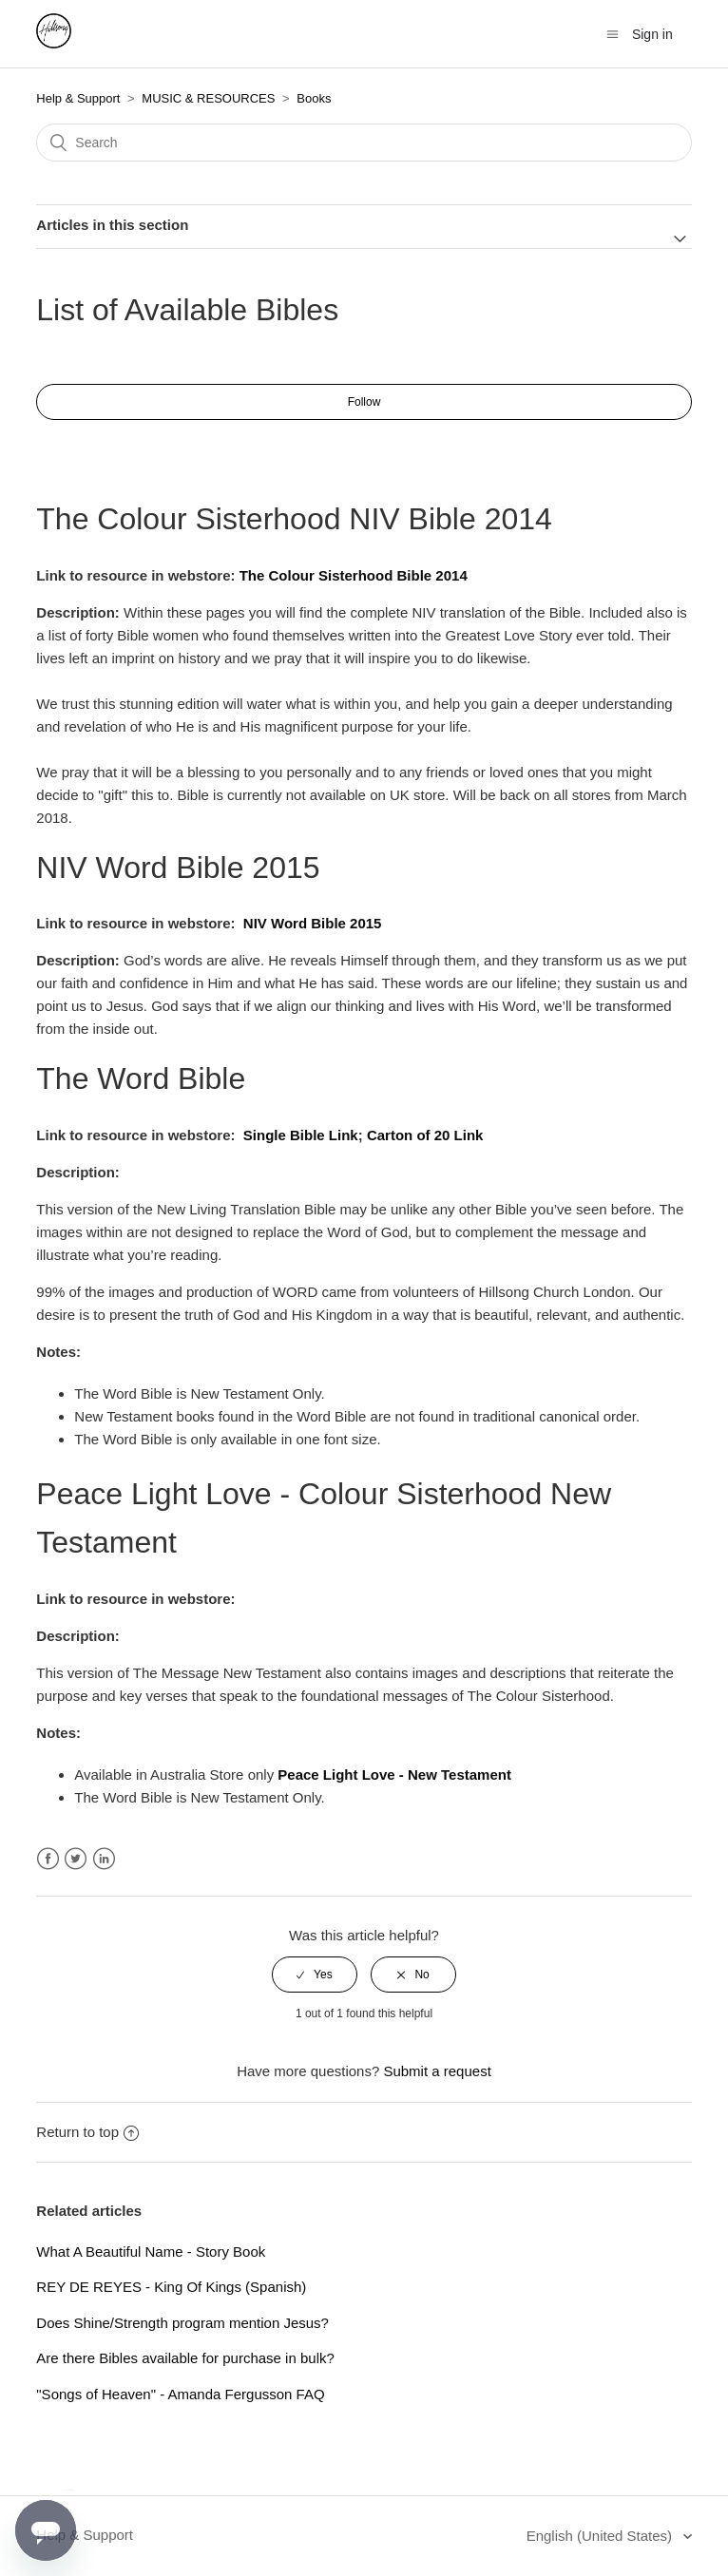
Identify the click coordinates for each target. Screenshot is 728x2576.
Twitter (75, 1859)
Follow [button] (364, 402)
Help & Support (78, 98)
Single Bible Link (300, 1135)
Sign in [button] (652, 34)
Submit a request (436, 2071)
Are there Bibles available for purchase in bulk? (185, 2358)
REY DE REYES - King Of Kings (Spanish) (171, 2287)
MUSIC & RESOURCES (208, 98)
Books (314, 98)
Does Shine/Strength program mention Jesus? (182, 2323)
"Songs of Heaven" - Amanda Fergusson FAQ (180, 2394)
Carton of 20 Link (425, 1135)
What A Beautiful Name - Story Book (150, 2251)
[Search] (363, 143)
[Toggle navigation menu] (612, 35)
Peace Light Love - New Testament (394, 1774)
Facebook (48, 1859)
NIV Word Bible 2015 (312, 923)
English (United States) (602, 2536)
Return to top (87, 2132)
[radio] (314, 1974)
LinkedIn (104, 1859)
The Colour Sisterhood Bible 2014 (353, 575)
